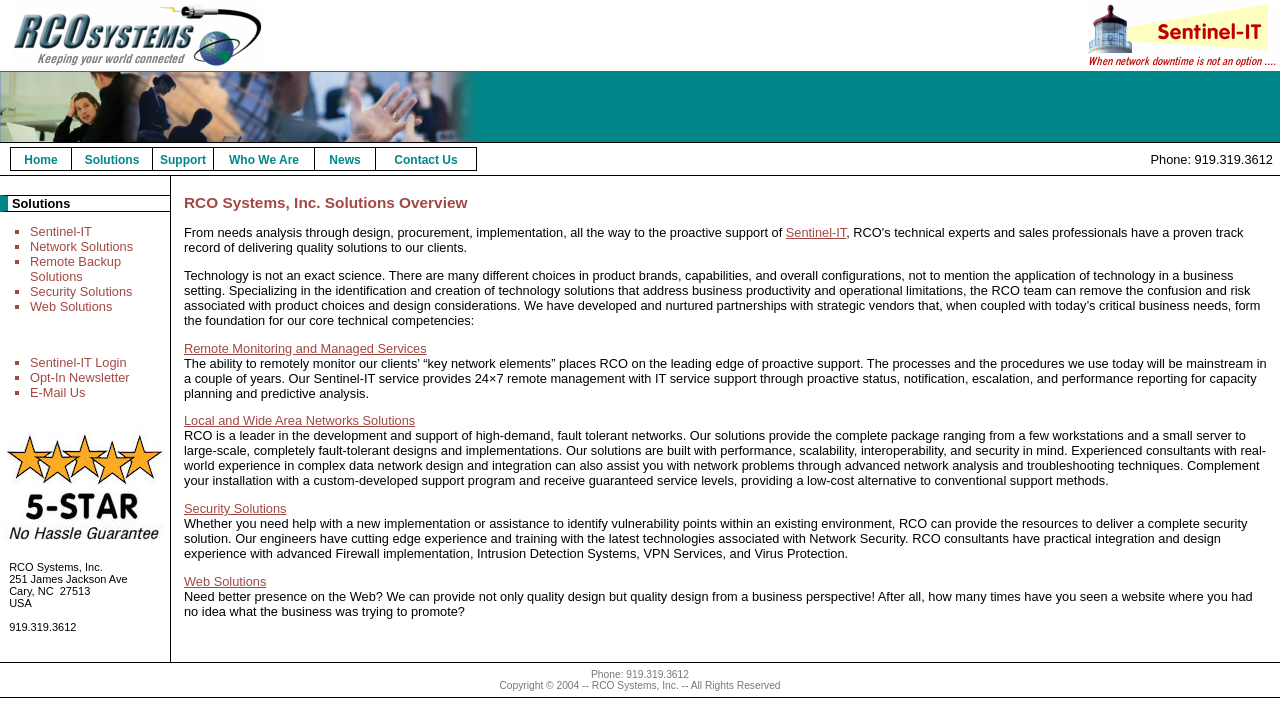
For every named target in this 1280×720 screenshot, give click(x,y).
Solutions (112, 160)
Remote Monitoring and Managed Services (305, 348)
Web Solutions (71, 306)
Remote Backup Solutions (75, 269)
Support (183, 160)
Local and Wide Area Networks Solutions (299, 420)
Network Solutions (81, 246)
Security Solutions (81, 291)
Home (40, 160)
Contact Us (425, 160)
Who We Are (264, 160)
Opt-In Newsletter (80, 377)
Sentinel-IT (61, 231)
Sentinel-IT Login (78, 362)
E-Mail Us (57, 392)
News (344, 160)
